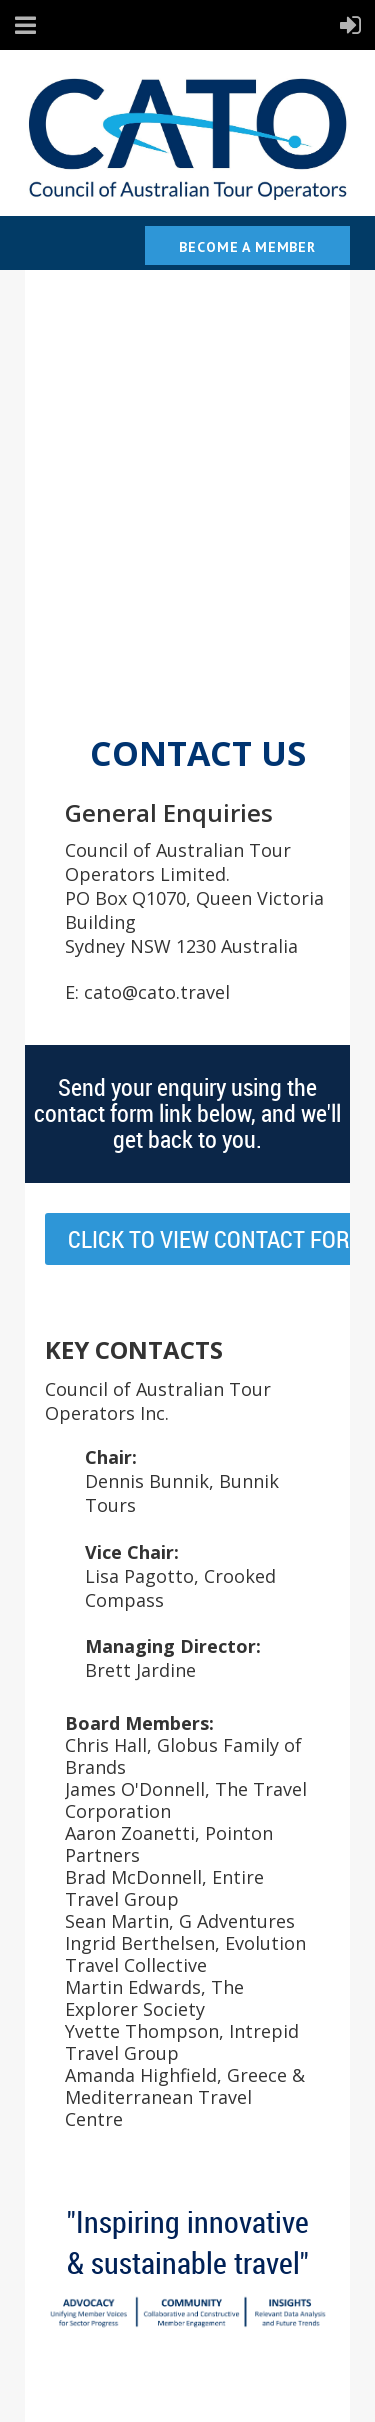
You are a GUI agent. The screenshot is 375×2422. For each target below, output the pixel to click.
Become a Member (247, 247)
